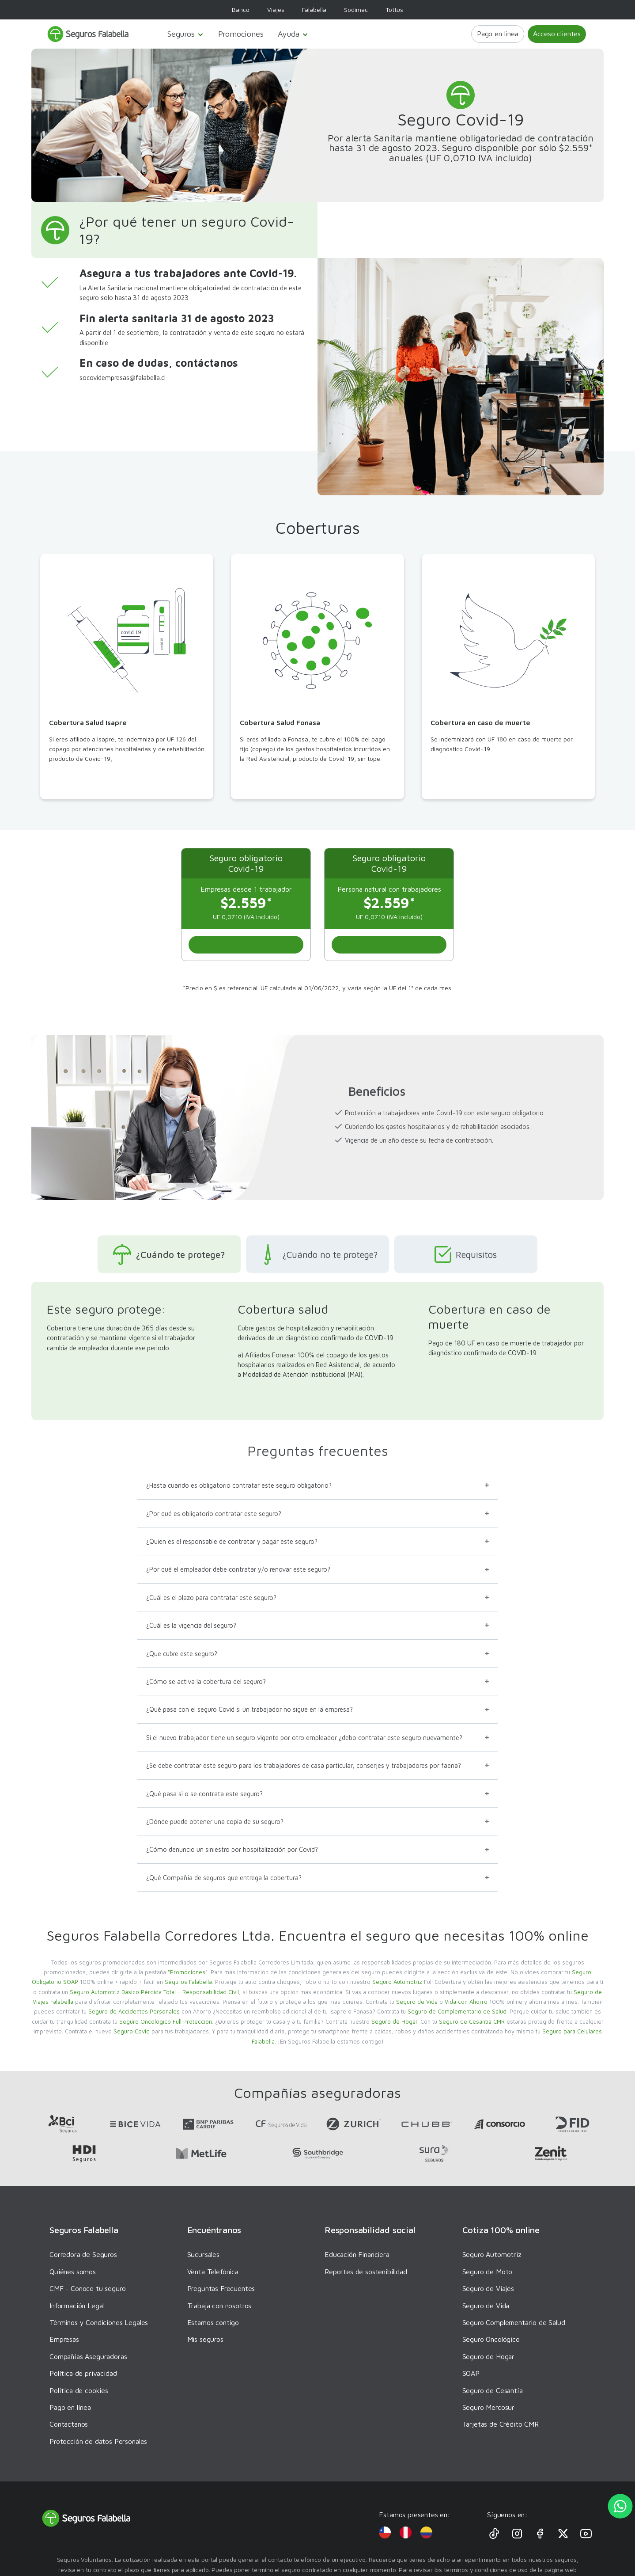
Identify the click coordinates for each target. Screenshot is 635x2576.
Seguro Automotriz (397, 1981)
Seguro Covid (131, 2031)
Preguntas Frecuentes (221, 2288)
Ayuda (293, 33)
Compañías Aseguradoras (88, 2356)
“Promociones (186, 1972)
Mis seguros (205, 2339)
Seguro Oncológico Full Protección (165, 2021)
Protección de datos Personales (98, 2441)
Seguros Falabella (188, 1981)
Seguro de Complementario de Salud (457, 2011)
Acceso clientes (557, 34)
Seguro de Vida (417, 2001)
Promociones (241, 33)
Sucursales (203, 2254)
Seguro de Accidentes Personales (134, 2011)
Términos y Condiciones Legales (98, 2322)
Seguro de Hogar (394, 2021)
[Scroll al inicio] (246, 945)
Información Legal (76, 2306)
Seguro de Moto (487, 2272)
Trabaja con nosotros (219, 2306)
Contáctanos (68, 2424)
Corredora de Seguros (83, 2254)
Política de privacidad (83, 2373)
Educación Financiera (357, 2254)
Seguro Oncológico (491, 2339)
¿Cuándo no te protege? (317, 1254)
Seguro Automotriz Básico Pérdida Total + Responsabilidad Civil (154, 1991)
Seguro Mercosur (488, 2407)
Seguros (185, 33)
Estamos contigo (213, 2322)
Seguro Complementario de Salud (513, 2322)
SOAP (471, 2373)
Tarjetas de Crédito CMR (500, 2424)
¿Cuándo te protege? (165, 1254)
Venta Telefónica (212, 2272)
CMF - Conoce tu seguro (87, 2288)
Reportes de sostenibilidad (366, 2272)
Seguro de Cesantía (492, 2390)
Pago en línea (497, 34)
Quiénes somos (72, 2272)
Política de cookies (78, 2390)
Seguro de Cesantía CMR (472, 2021)
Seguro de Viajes (488, 2288)
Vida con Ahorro (466, 2001)
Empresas (64, 2339)
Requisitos (469, 1254)
